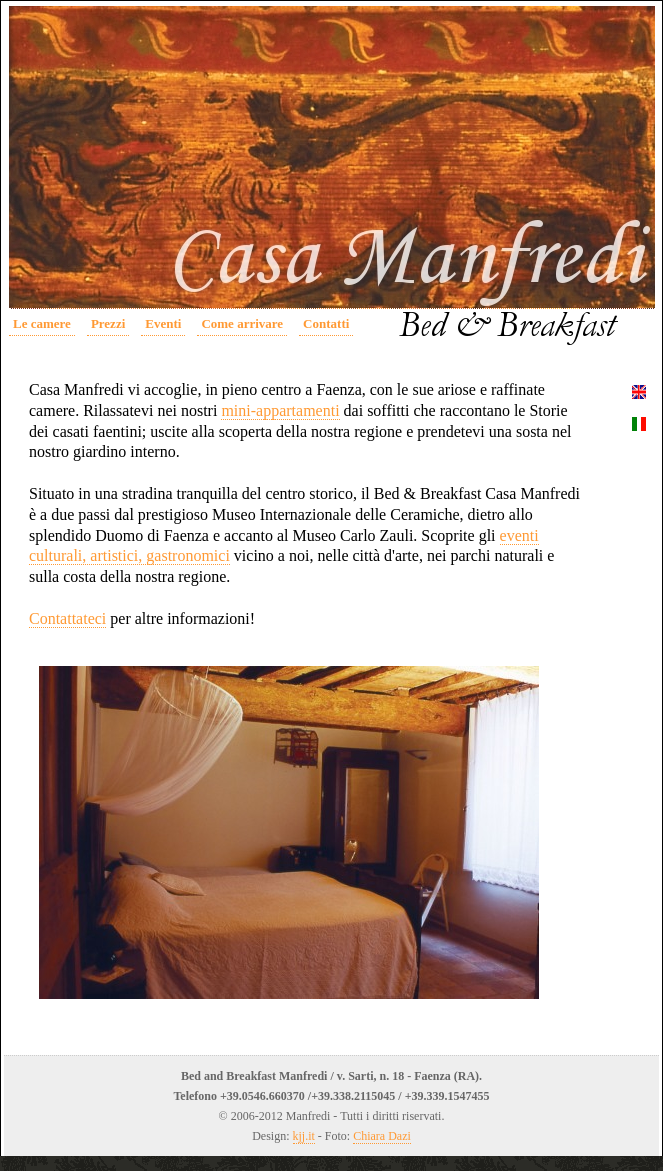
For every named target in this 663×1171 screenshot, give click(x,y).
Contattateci (67, 618)
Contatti (326, 323)
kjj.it (304, 1136)
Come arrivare (242, 323)
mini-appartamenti (280, 410)
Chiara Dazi (382, 1136)
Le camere (42, 323)
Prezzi (108, 323)
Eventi (163, 323)
